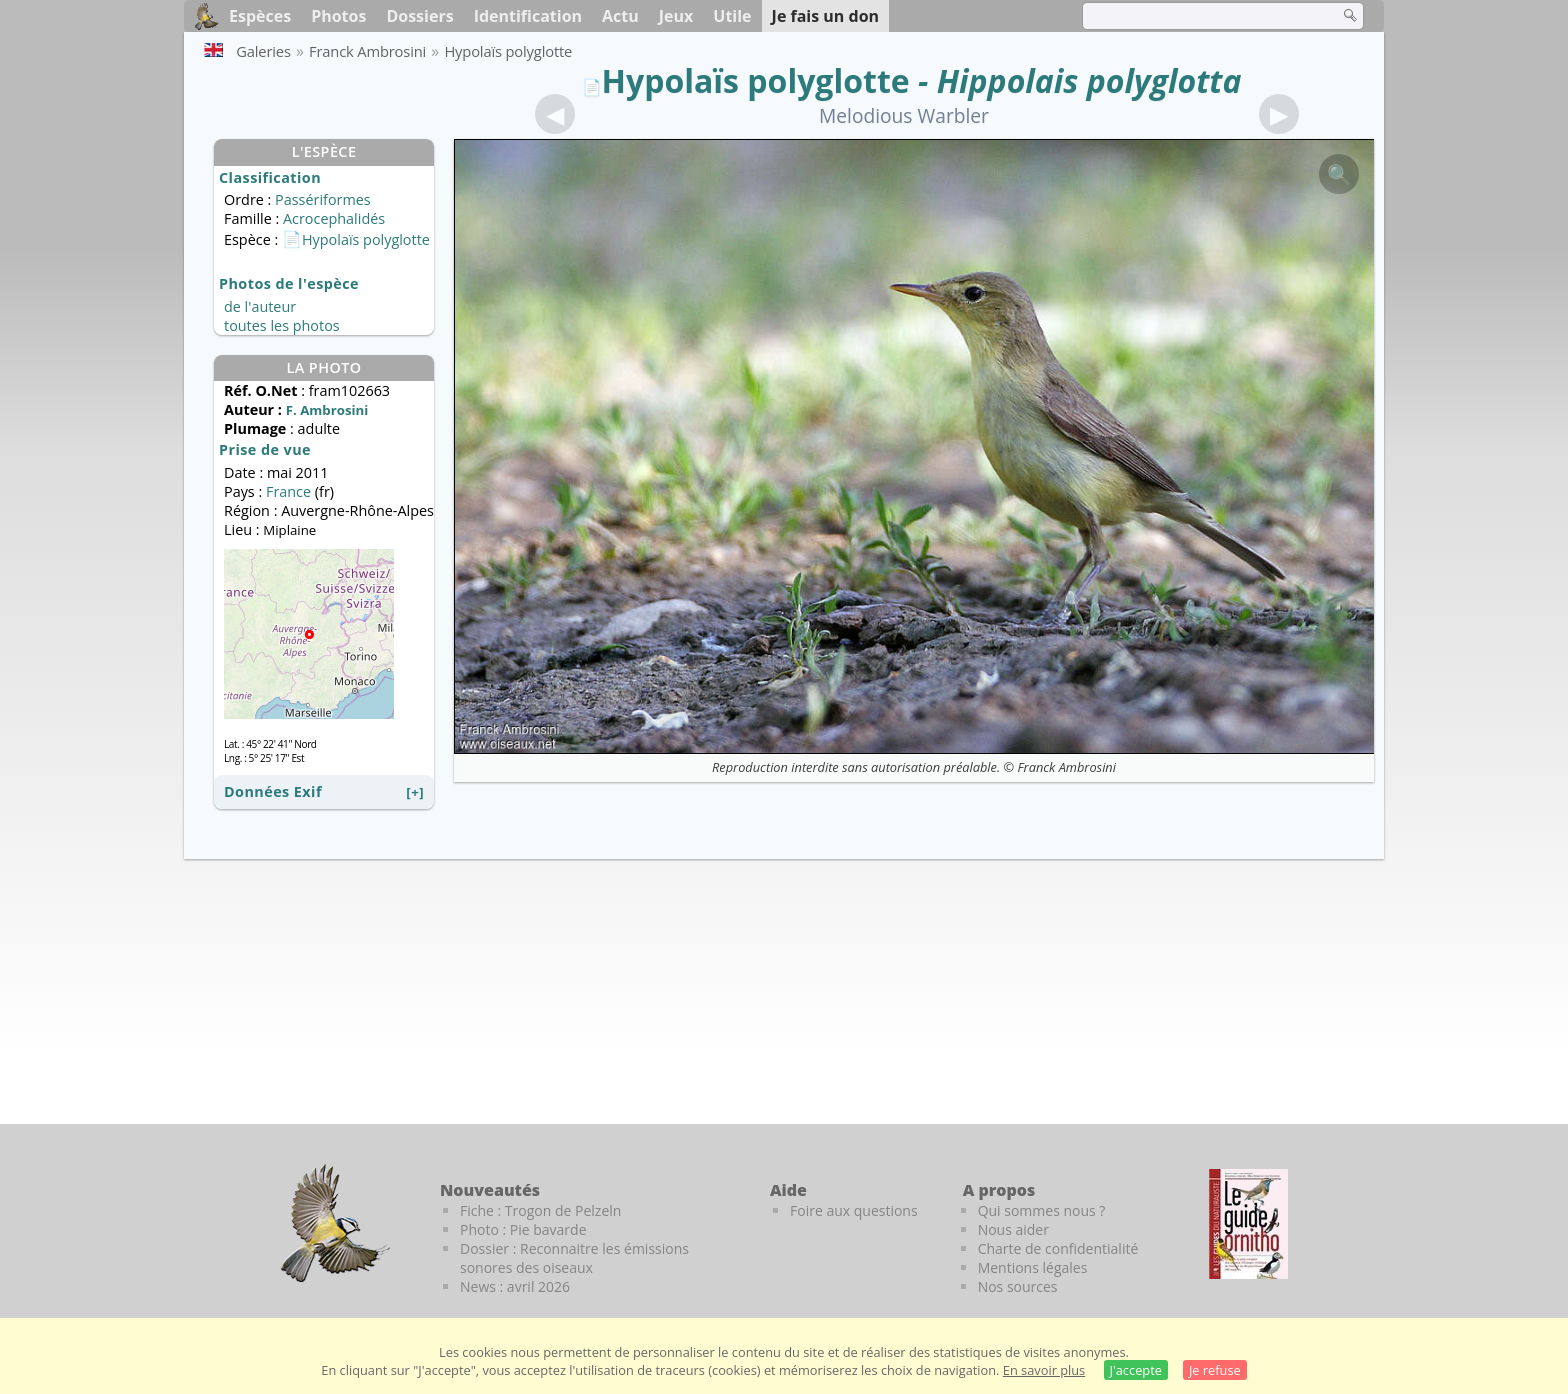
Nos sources (1018, 1286)
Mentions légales (1033, 1267)
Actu (620, 16)
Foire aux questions (854, 1210)
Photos (338, 16)
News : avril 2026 (515, 1286)
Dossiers (419, 16)
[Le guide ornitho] (1248, 1224)
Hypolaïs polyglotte (756, 80)
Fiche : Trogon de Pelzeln (540, 1210)
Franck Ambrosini (1066, 767)
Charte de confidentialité (1058, 1248)
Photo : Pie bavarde (523, 1229)
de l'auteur (260, 306)
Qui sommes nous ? (1042, 1210)
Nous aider (1013, 1229)
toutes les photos (282, 325)
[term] (1198, 16)
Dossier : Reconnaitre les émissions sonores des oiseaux (574, 1258)
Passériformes (323, 199)
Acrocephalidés (334, 218)
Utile (732, 16)
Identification (528, 16)
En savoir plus (1044, 1370)
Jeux (676, 16)
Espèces (260, 16)
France (290, 491)
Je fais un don (826, 16)
